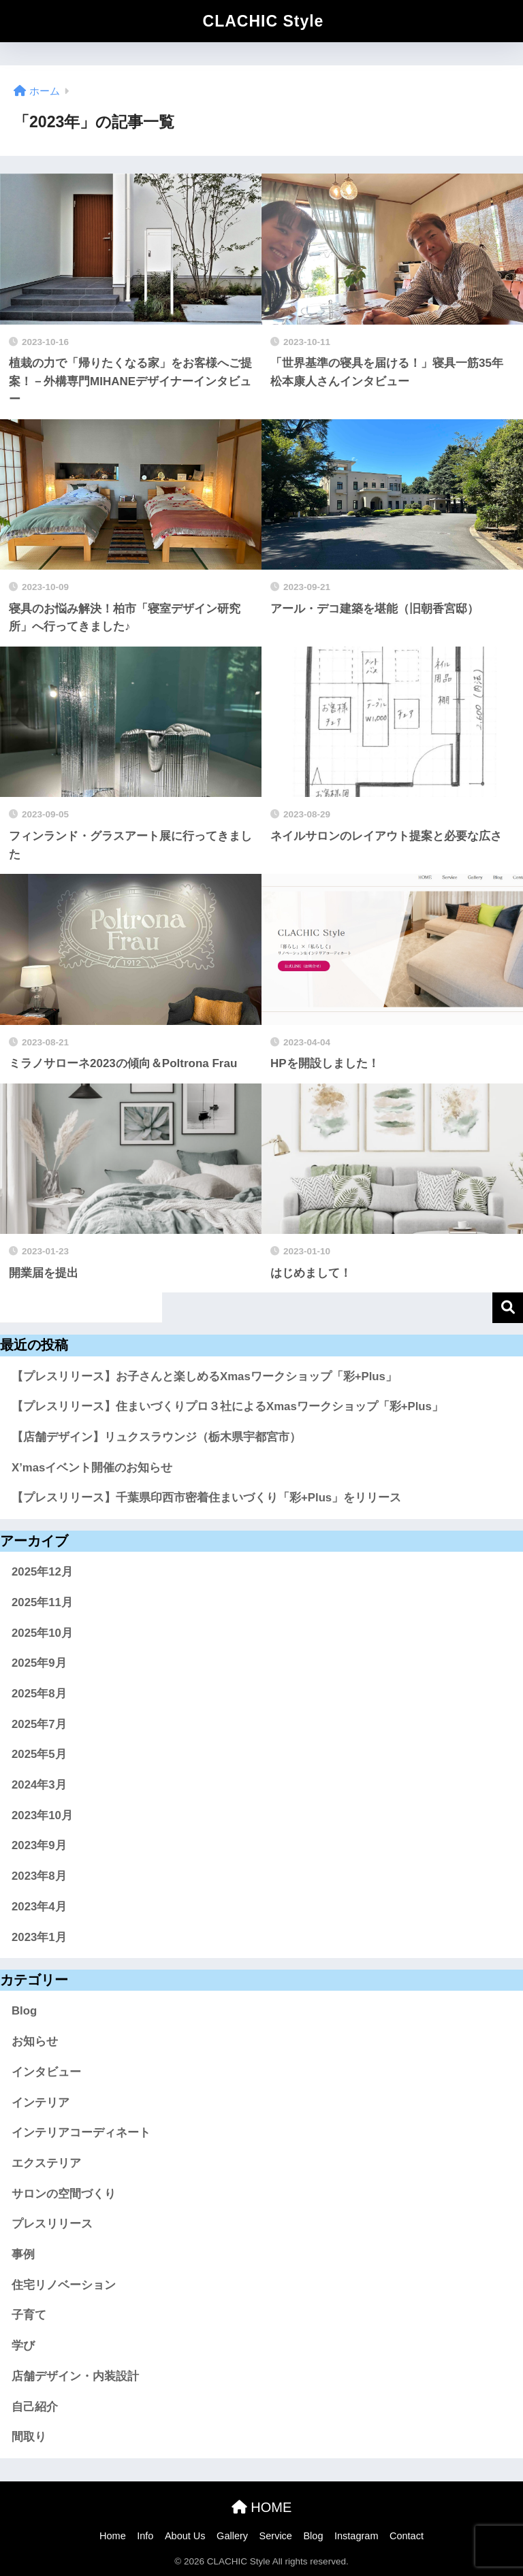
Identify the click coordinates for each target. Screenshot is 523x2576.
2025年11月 (42, 1602)
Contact (407, 2535)
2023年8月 (39, 1876)
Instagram (356, 2535)
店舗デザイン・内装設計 (75, 2376)
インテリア (40, 2102)
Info (145, 2535)
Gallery (232, 2535)
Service (275, 2535)
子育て (29, 2315)
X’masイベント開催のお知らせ (92, 1467)
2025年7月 (39, 1724)
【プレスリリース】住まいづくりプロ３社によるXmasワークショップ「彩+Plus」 (227, 1406)
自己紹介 (35, 2406)
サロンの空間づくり (64, 2193)
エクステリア (46, 2163)
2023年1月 (39, 1937)
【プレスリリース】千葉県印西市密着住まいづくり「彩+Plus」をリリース (206, 1497)
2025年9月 (39, 1663)
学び (23, 2345)
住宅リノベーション (64, 2285)
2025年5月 (39, 1754)
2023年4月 (39, 1906)
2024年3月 (39, 1784)
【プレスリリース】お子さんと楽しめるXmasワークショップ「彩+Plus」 (204, 1376)
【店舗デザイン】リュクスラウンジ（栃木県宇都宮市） (156, 1437)
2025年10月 (42, 1633)
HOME (262, 2507)
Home (112, 2535)
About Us (185, 2535)
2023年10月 (42, 1815)
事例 (23, 2254)
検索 (507, 1307)
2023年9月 (39, 1845)
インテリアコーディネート (81, 2132)
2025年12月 (42, 1571)
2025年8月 (39, 1693)
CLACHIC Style (263, 21)
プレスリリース (52, 2223)
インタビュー (46, 2072)
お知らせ (35, 2041)
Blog (24, 2010)
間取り (29, 2436)
